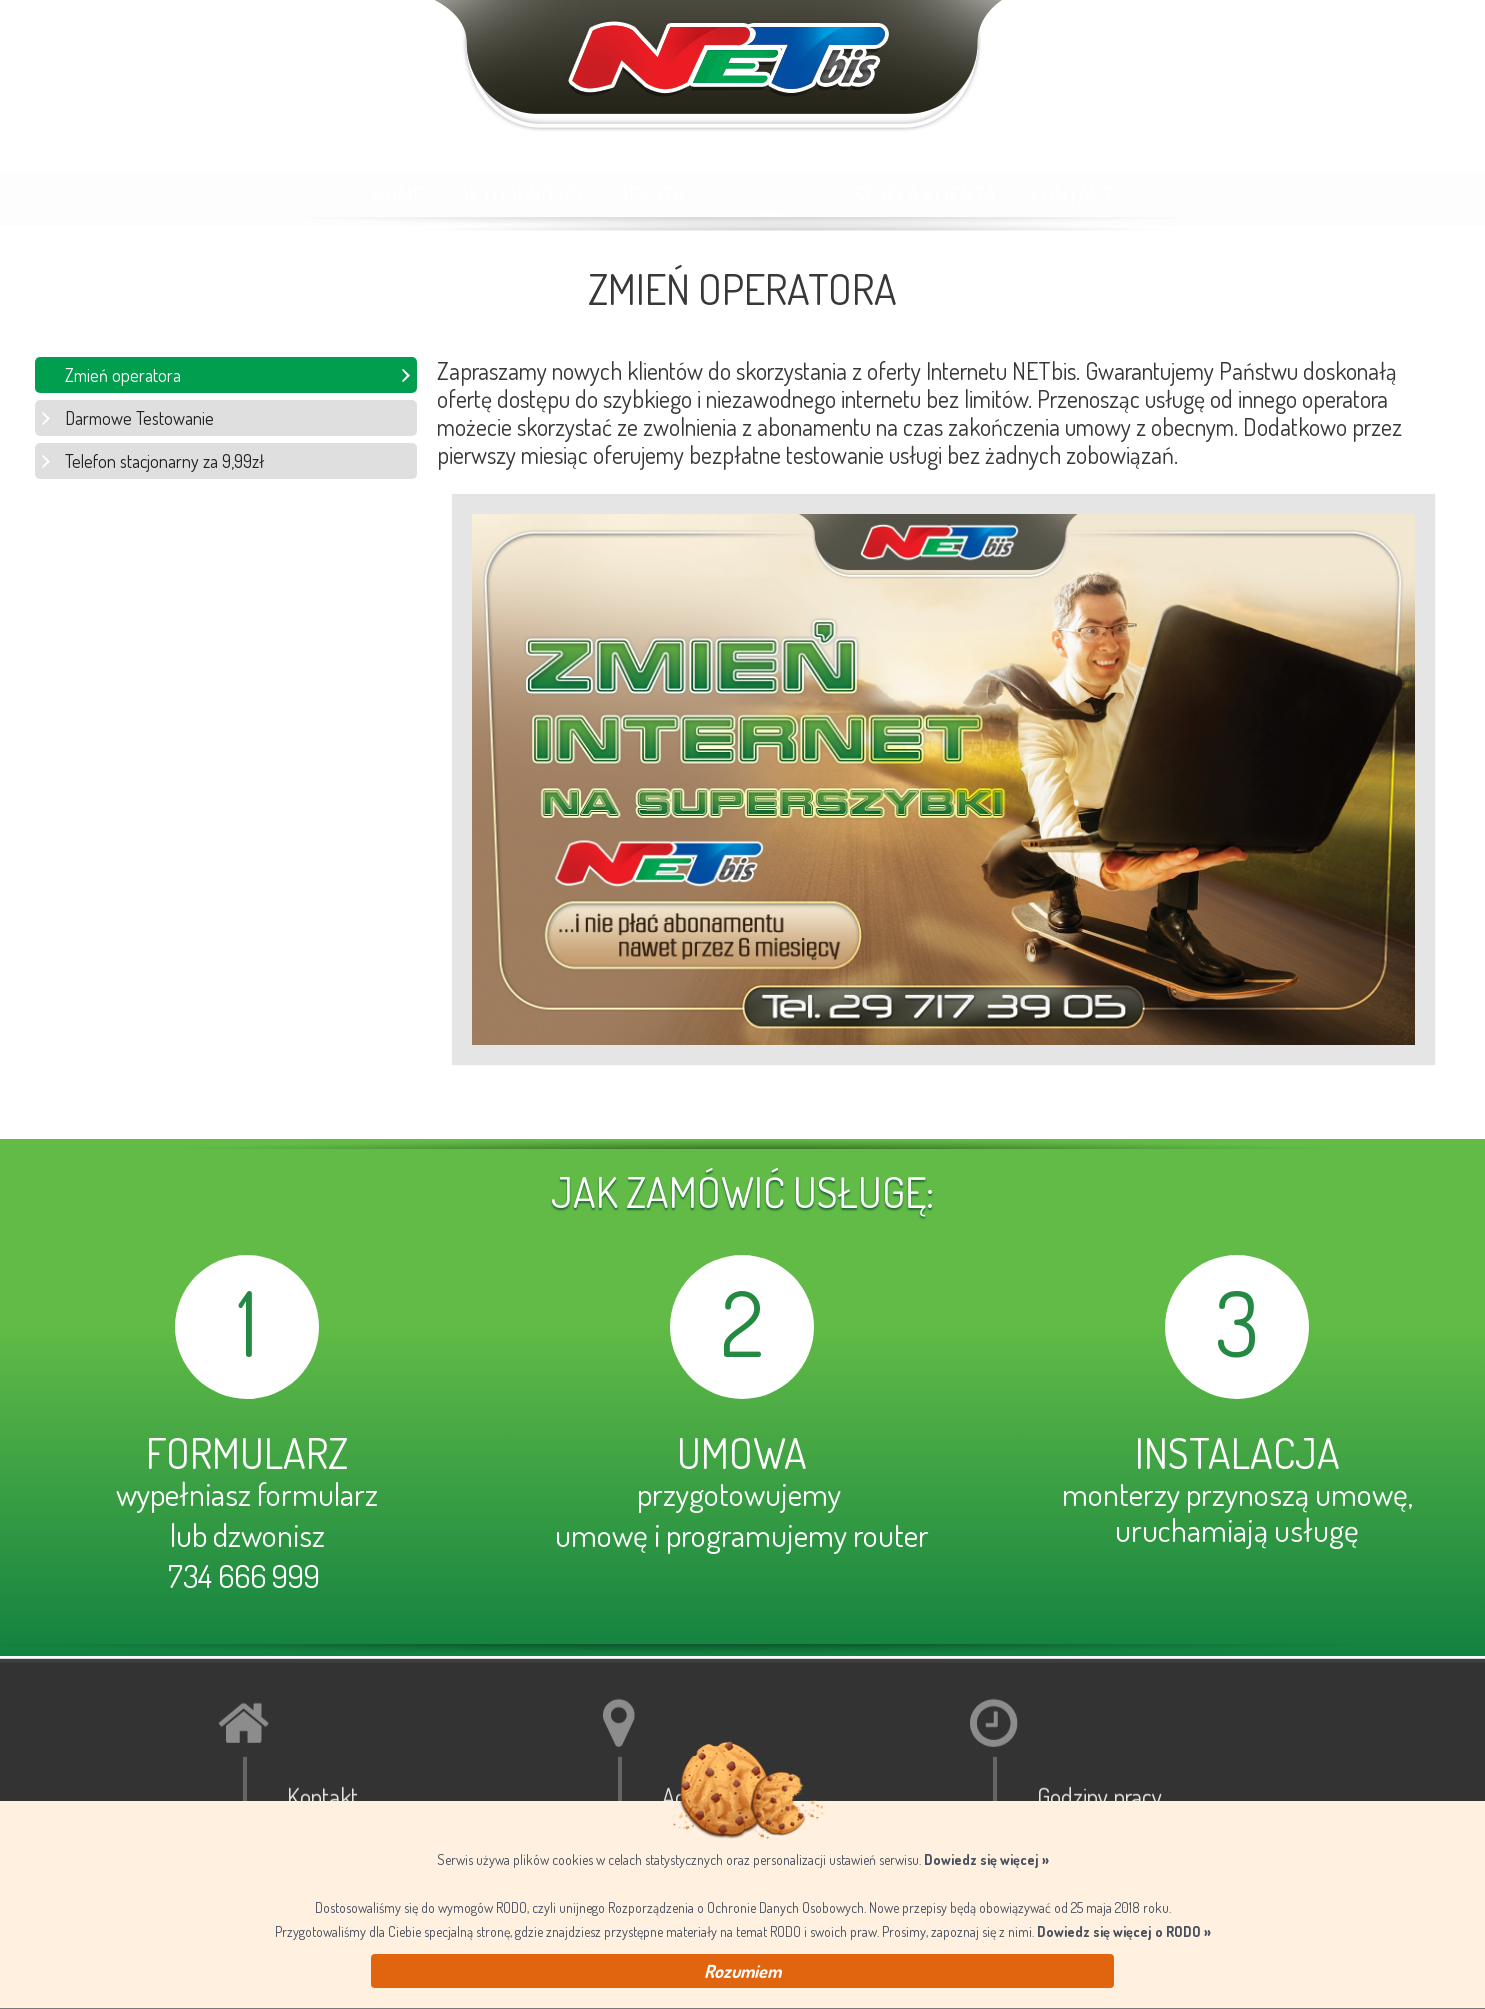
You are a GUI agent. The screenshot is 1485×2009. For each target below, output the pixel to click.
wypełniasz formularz (247, 1493)
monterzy (1121, 1493)
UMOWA (742, 1452)
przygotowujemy (742, 1493)
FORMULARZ (247, 1452)
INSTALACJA (1237, 1452)
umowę (601, 1534)
